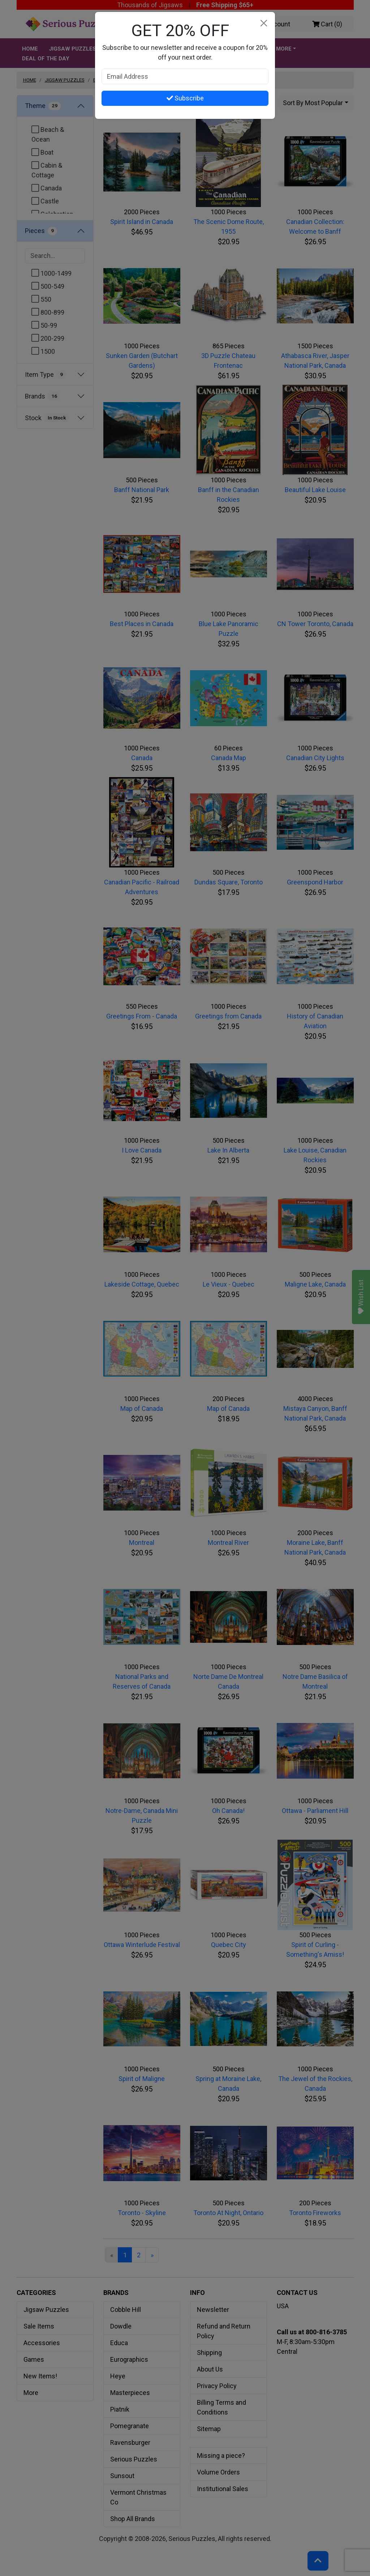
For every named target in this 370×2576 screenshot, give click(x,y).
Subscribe (185, 98)
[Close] (263, 23)
